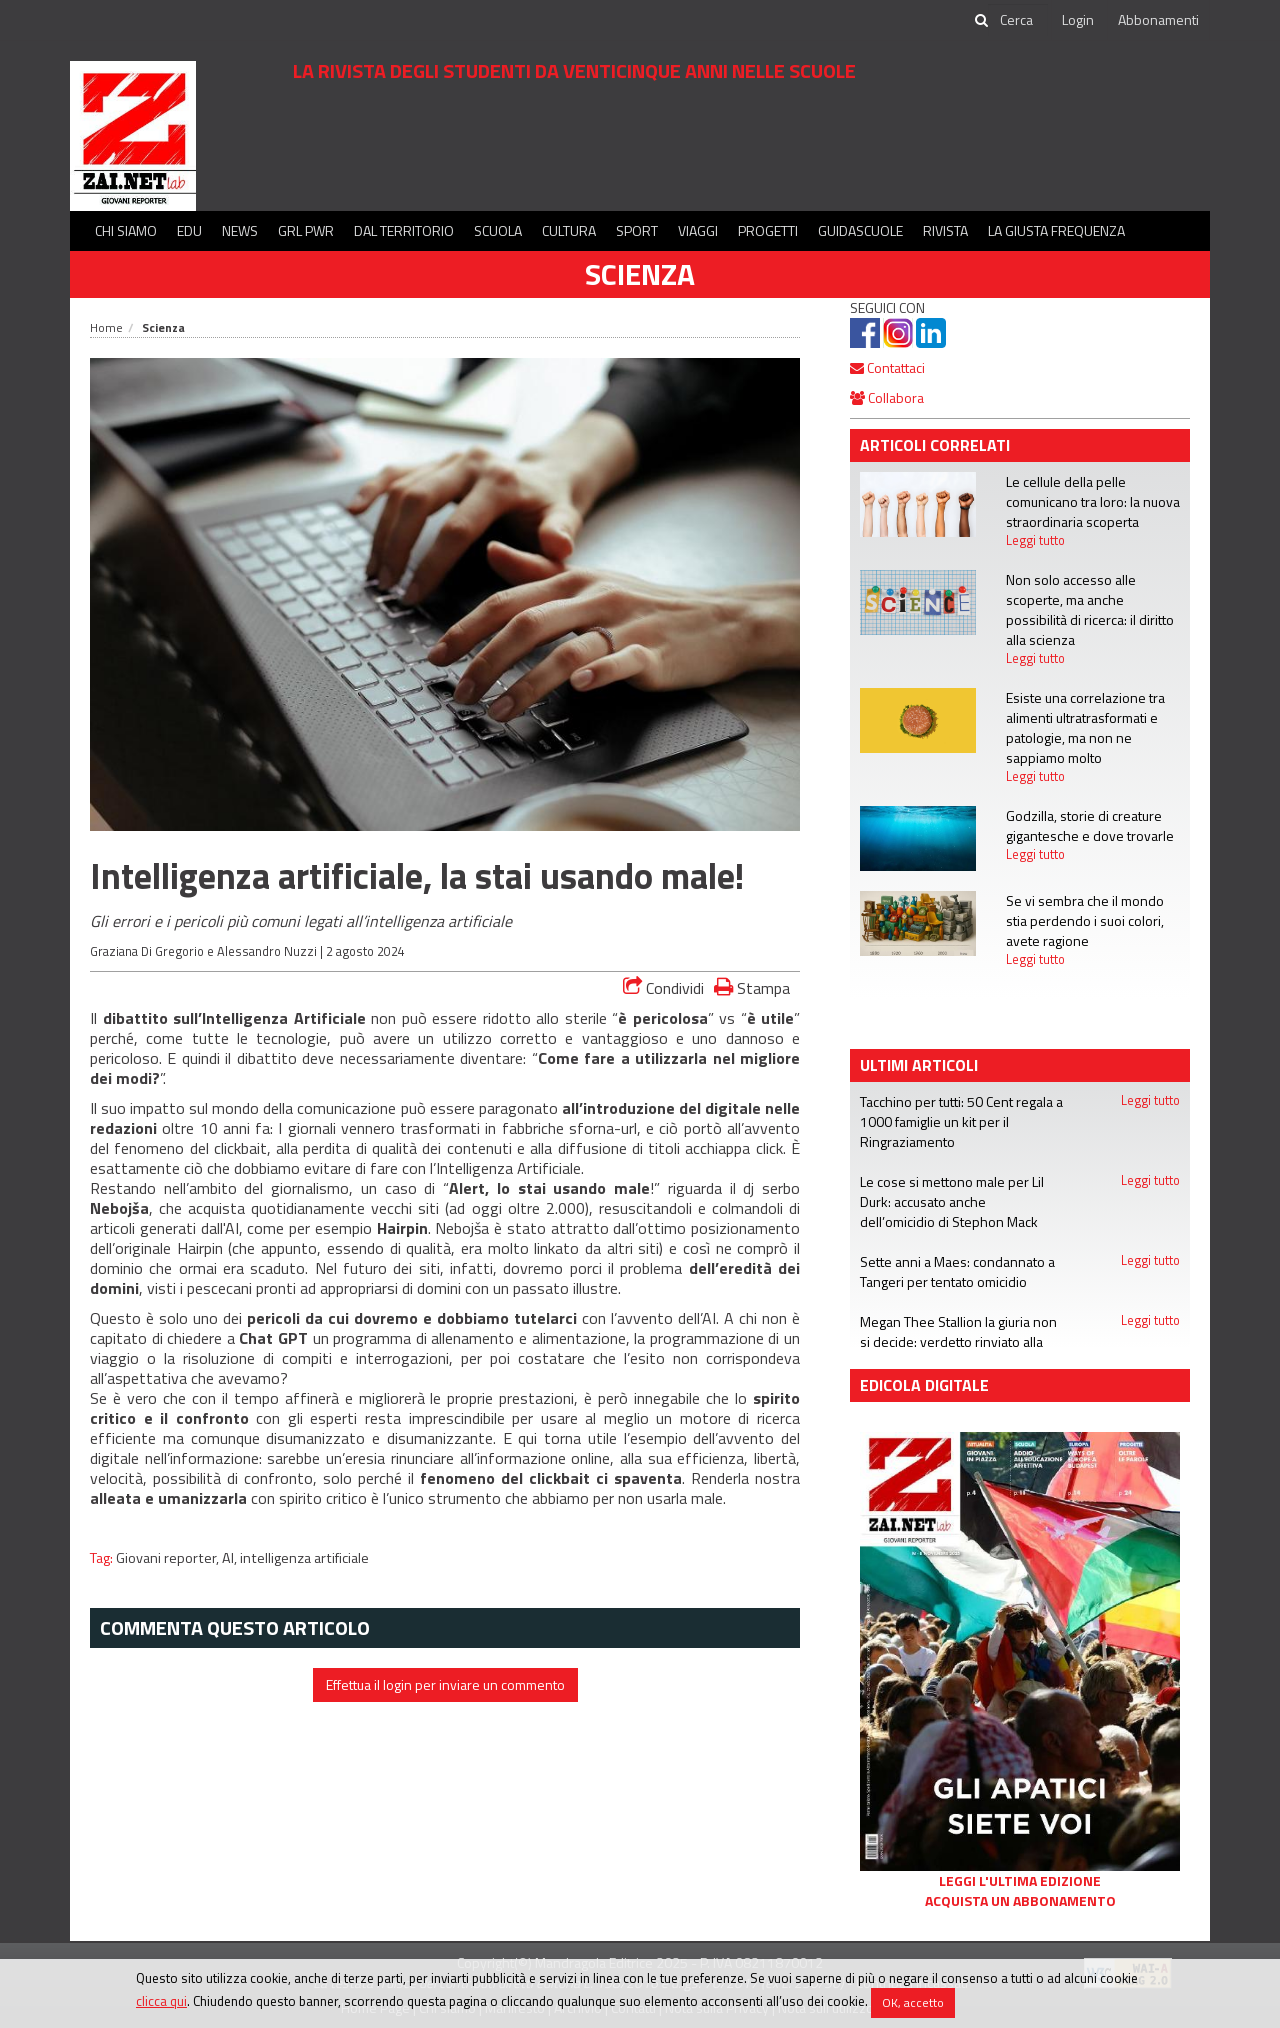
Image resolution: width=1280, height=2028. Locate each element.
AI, (231, 1558)
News (240, 230)
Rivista (945, 230)
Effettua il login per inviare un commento (445, 1684)
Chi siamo (126, 230)
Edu (189, 230)
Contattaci (887, 367)
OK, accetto (913, 2002)
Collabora (887, 397)
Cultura (569, 230)
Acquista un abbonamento (1020, 1901)
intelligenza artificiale (304, 1558)
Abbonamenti (1158, 19)
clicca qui (161, 2001)
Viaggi (698, 230)
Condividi (663, 988)
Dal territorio (404, 230)
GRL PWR (306, 230)
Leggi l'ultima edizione (1020, 1881)
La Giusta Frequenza (1056, 230)
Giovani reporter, (169, 1558)
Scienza (640, 274)
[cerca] (1018, 20)
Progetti (768, 230)
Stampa (752, 987)
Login (1078, 19)
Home (106, 327)
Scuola (498, 230)
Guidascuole (860, 230)
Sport (637, 230)
